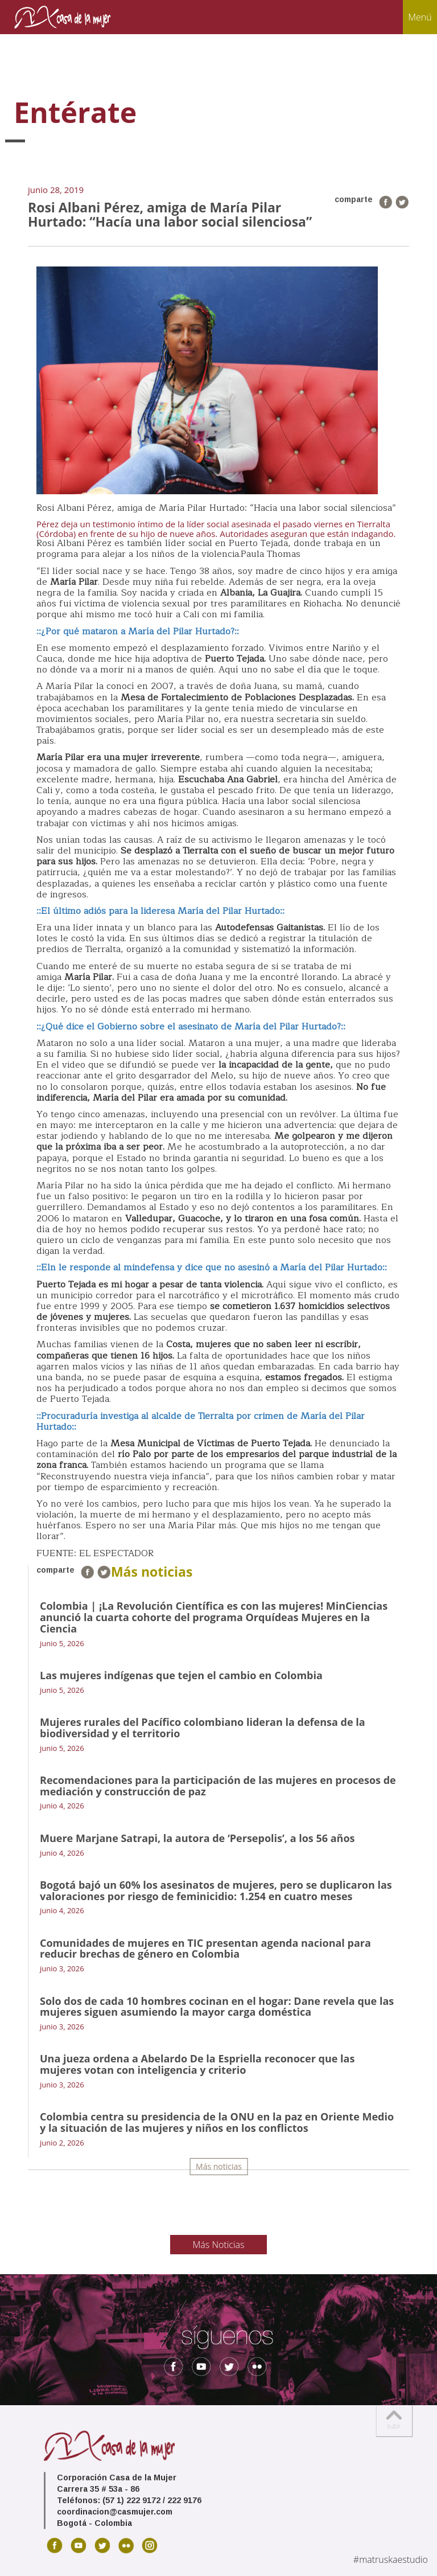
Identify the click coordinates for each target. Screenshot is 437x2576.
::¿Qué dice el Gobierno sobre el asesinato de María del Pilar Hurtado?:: (192, 1026)
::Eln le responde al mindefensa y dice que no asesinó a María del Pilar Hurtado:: (211, 1267)
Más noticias (219, 2166)
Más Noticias (219, 2244)
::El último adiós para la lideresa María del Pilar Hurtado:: (160, 911)
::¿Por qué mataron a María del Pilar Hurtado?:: (137, 631)
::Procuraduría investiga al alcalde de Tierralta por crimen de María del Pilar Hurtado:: (200, 1421)
